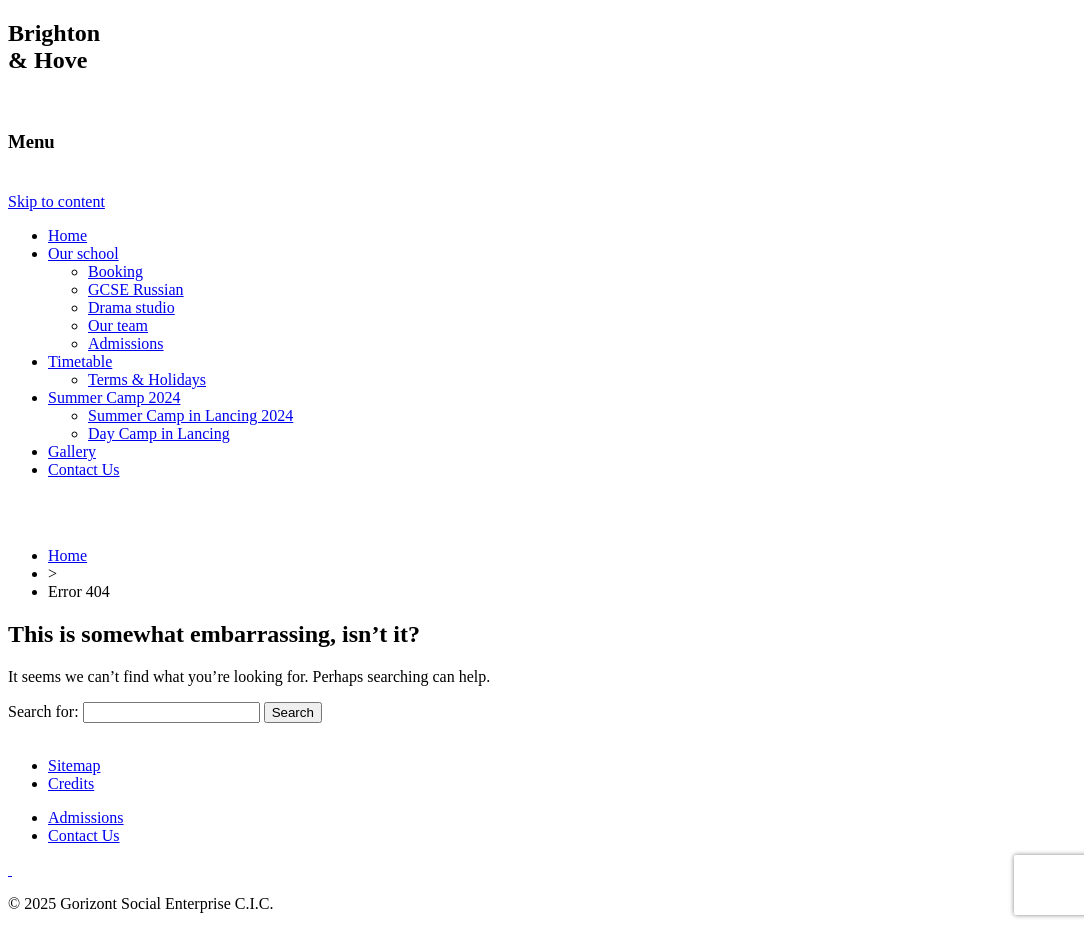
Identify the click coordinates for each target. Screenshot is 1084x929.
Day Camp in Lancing (159, 433)
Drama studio (131, 307)
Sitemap (74, 765)
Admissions (126, 343)
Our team (118, 325)
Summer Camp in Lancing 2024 (190, 415)
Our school (83, 253)
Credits (71, 783)
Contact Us (84, 469)
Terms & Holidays (147, 379)
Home (67, 235)
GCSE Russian (136, 289)
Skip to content (56, 201)
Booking (115, 271)
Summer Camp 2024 (114, 397)
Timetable (80, 361)
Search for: (43, 711)
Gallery (72, 451)
